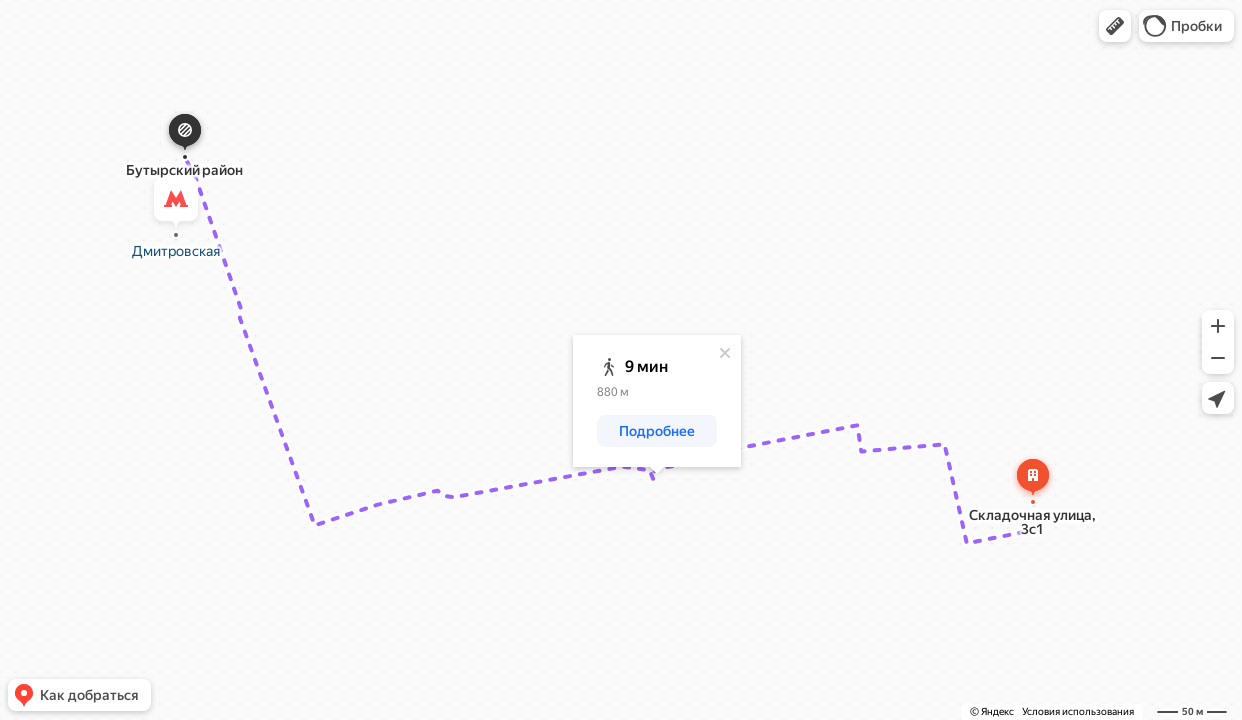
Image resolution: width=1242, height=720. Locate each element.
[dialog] (657, 401)
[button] (1115, 26)
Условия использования (1078, 711)
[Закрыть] (725, 353)
